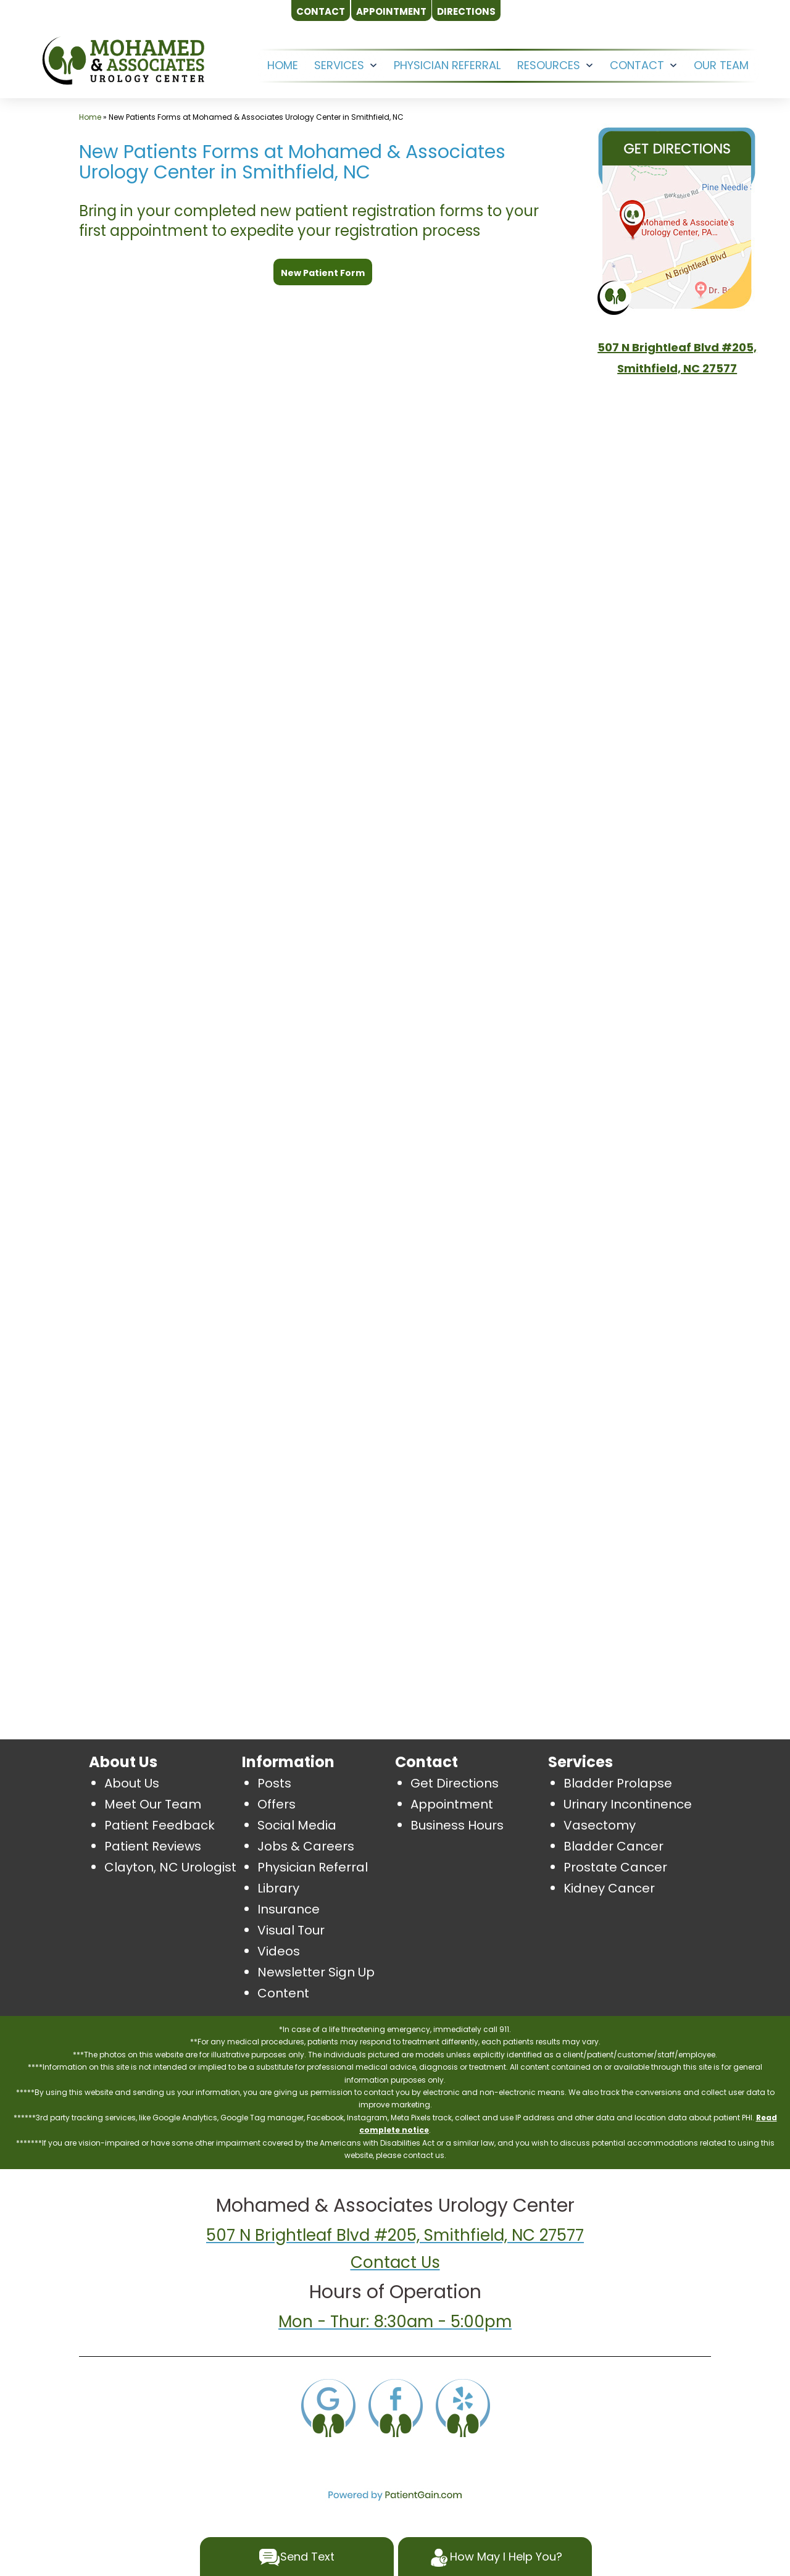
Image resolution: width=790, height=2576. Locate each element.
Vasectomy (599, 1825)
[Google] (328, 2406)
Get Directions (454, 1783)
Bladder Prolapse (617, 1783)
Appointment (451, 1804)
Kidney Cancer (609, 1888)
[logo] (123, 60)
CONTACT (637, 65)
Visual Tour (291, 1930)
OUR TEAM (721, 65)
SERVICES (339, 65)
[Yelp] (462, 2406)
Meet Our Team (152, 1804)
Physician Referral (447, 65)
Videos (278, 1951)
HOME (282, 65)
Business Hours (457, 1825)
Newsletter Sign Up (316, 1972)
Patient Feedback (159, 1825)
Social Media (296, 1825)
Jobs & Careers (305, 1846)
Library (278, 1888)
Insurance (288, 1909)
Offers (276, 1804)
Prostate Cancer (615, 1867)
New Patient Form (323, 273)
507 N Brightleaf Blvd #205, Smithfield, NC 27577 (395, 2235)
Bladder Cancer (613, 1846)
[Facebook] (395, 2406)
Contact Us (395, 2262)
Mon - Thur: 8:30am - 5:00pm (395, 2321)
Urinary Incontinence (627, 1804)
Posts (274, 1783)
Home (90, 117)
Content (283, 1993)
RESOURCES (548, 65)
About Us (131, 1783)
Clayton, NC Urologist (170, 1867)
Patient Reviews (152, 1846)
